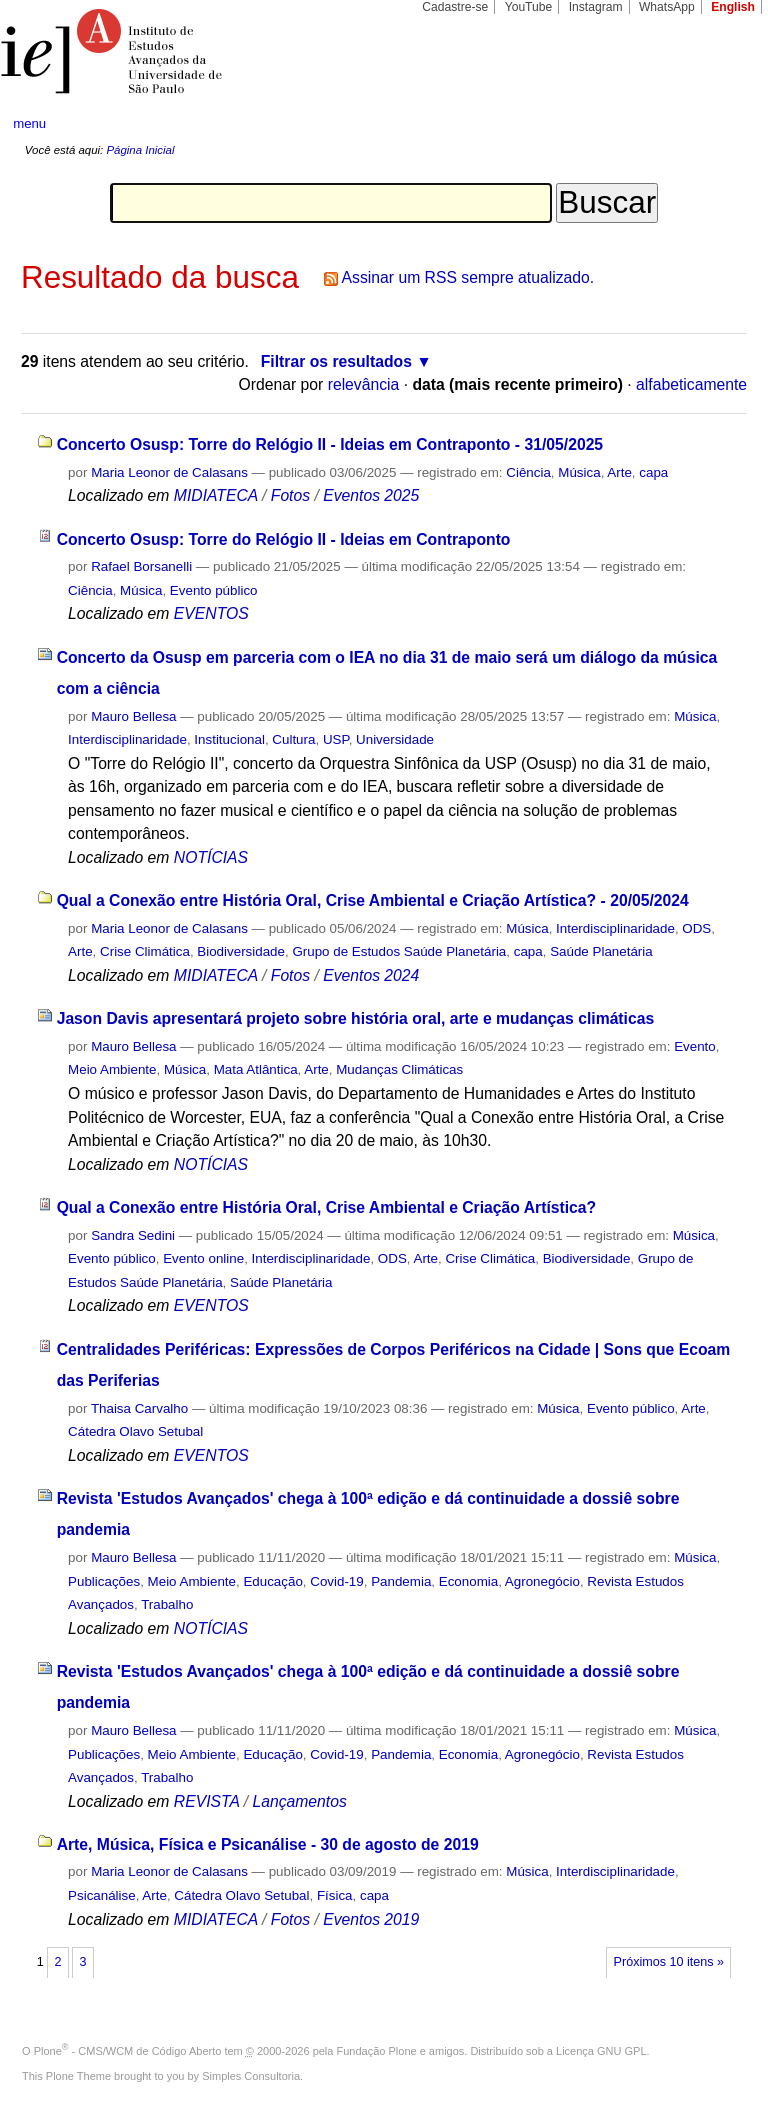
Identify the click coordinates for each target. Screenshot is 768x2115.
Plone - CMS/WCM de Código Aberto (128, 2051)
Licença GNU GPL (601, 2051)
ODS (696, 928)
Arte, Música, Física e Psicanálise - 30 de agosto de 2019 (268, 1844)
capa (653, 472)
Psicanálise (102, 1895)
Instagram (596, 7)
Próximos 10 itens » (669, 1962)
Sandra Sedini (133, 1235)
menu (29, 123)
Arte (619, 472)
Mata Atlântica (256, 1069)
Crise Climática (145, 951)
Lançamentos (299, 1801)
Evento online (203, 1258)
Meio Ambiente (112, 1069)
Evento (695, 1046)
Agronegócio (542, 1581)
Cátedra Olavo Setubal (135, 1431)
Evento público (214, 590)
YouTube (529, 7)
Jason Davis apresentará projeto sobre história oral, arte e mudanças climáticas (356, 1018)
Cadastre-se (455, 7)
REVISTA (207, 1801)
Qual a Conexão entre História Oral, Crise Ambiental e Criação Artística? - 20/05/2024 (373, 900)
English (733, 7)
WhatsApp (667, 7)
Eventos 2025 (371, 495)
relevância (364, 384)
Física (335, 1895)
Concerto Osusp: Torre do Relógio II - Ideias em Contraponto (284, 539)
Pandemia (401, 1581)
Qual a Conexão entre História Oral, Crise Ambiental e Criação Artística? (327, 1207)
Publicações (104, 1581)
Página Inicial (140, 150)
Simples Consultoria (251, 2076)
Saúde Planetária (601, 951)
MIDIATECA (216, 495)
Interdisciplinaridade (127, 739)
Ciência (528, 472)
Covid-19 (336, 1581)
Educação (272, 1581)
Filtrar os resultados (336, 361)
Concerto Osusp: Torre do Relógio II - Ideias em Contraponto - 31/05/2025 (330, 444)
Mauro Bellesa (133, 716)
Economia (468, 1581)
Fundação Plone (377, 2051)
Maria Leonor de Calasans (169, 472)
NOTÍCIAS (211, 857)
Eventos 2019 (371, 1919)
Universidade (395, 739)
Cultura (293, 739)
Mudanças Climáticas (399, 1069)
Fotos (290, 495)
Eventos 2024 (371, 975)
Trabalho (167, 1604)
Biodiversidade (241, 951)
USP (336, 739)
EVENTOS (211, 613)
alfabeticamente (691, 384)
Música (579, 472)
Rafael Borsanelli (141, 566)
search (714, 124)
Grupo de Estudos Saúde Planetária (399, 951)
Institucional (229, 739)
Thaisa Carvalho (139, 1408)
